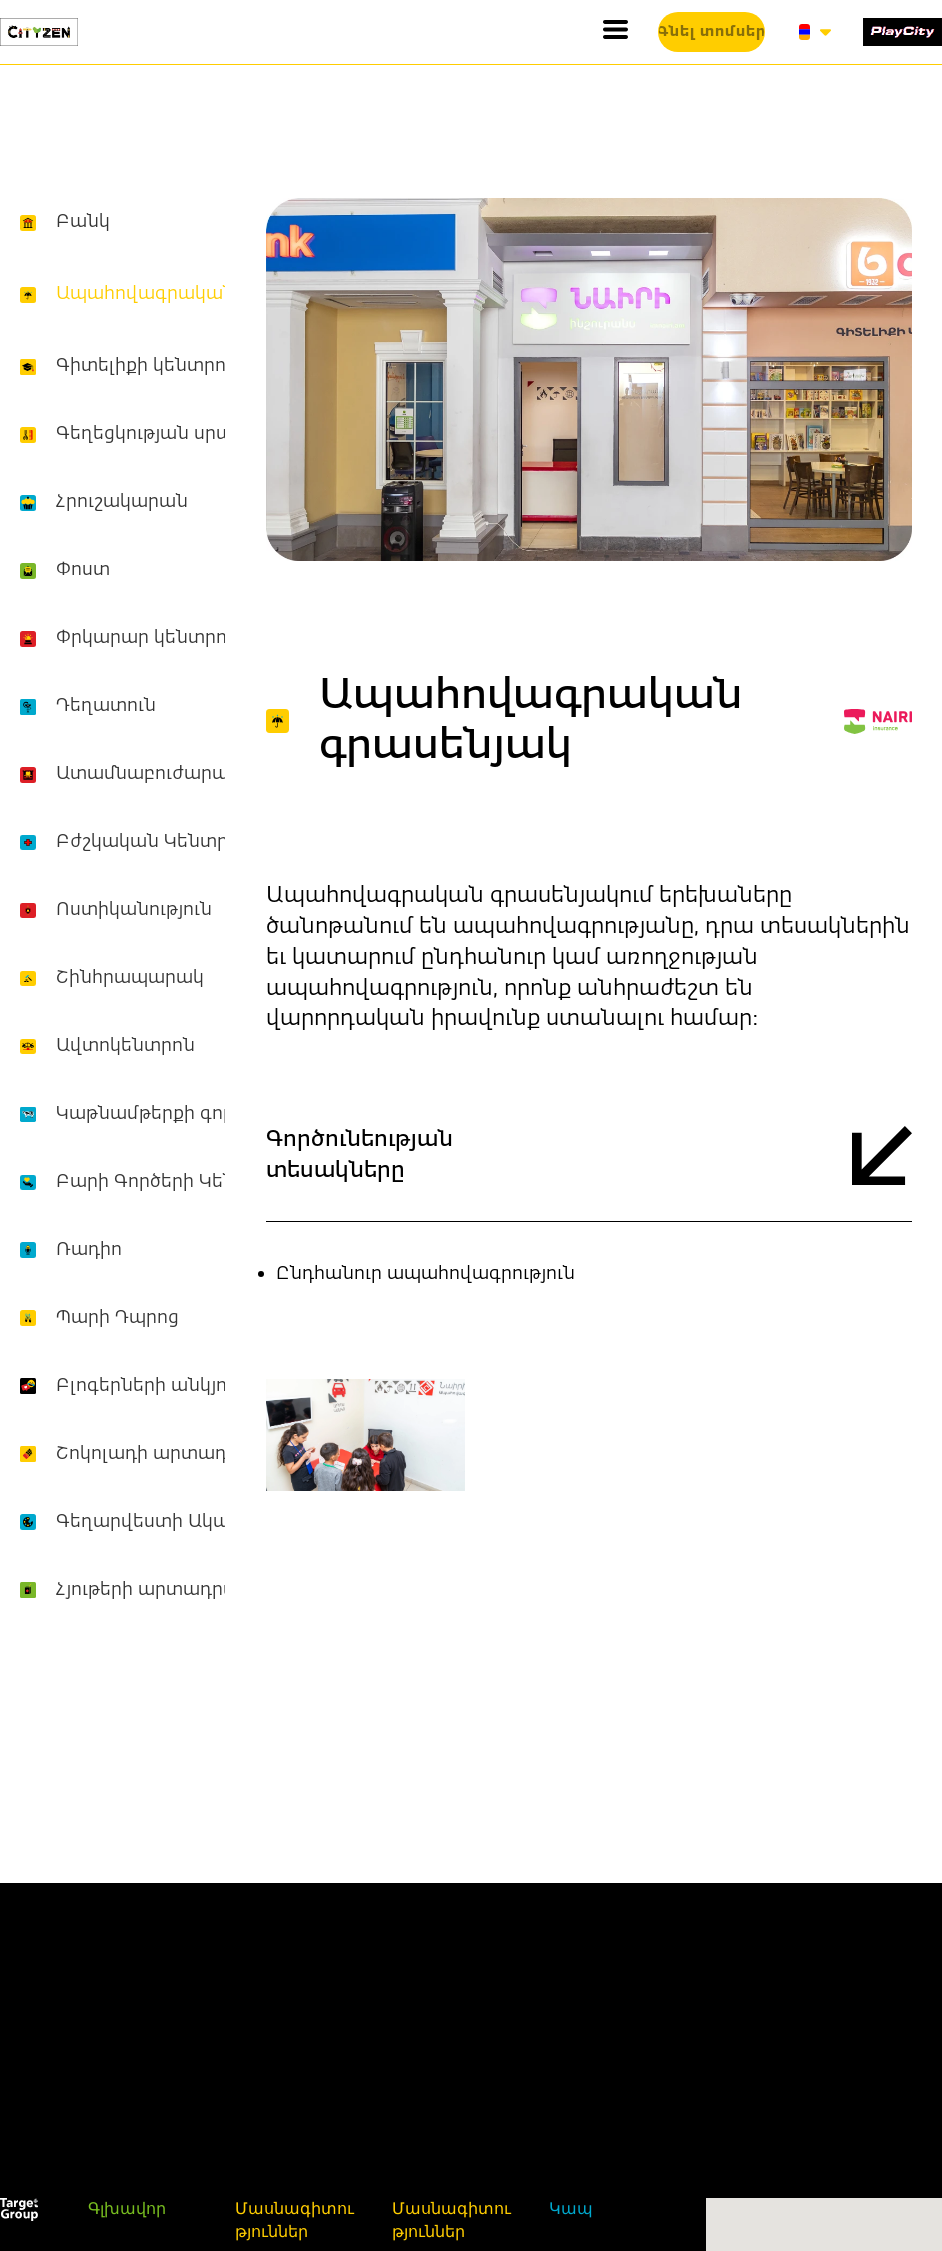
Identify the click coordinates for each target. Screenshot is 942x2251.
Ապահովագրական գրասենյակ (201, 294)
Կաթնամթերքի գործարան (179, 1114)
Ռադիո (89, 1250)
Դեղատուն (106, 706)
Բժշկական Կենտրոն (153, 842)
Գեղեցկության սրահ (150, 434)
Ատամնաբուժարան (148, 774)
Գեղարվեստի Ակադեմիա (174, 1522)
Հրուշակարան (122, 502)
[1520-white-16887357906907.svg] (19, 2209)
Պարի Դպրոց (117, 1318)
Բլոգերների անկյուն (150, 1386)
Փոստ (83, 570)
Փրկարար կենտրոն (147, 638)
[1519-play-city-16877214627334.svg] (902, 31)
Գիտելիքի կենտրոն (147, 366)
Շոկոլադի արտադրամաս (175, 1454)
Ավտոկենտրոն (125, 1046)
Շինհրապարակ (130, 978)
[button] (615, 29)
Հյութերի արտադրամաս (168, 1590)
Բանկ (83, 222)
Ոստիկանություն (134, 910)
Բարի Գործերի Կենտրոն (171, 1182)
